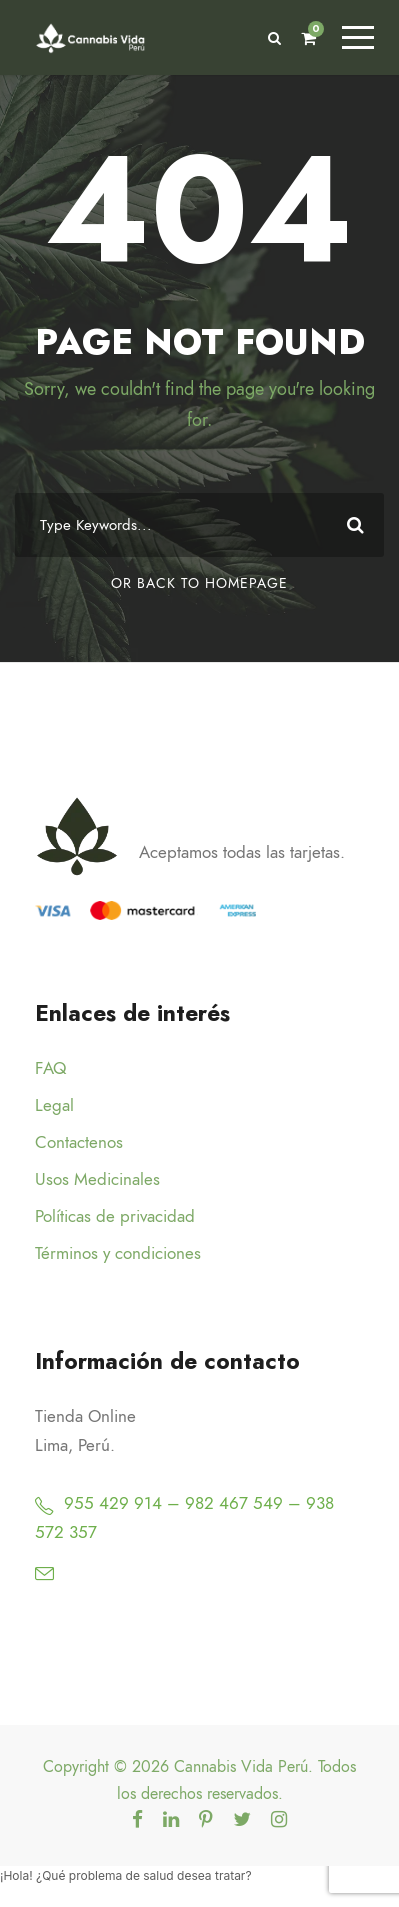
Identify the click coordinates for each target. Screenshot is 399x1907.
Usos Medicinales (97, 1179)
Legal (54, 1105)
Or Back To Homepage (199, 583)
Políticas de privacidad (115, 1216)
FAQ (50, 1068)
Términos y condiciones (118, 1253)
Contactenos (79, 1142)
